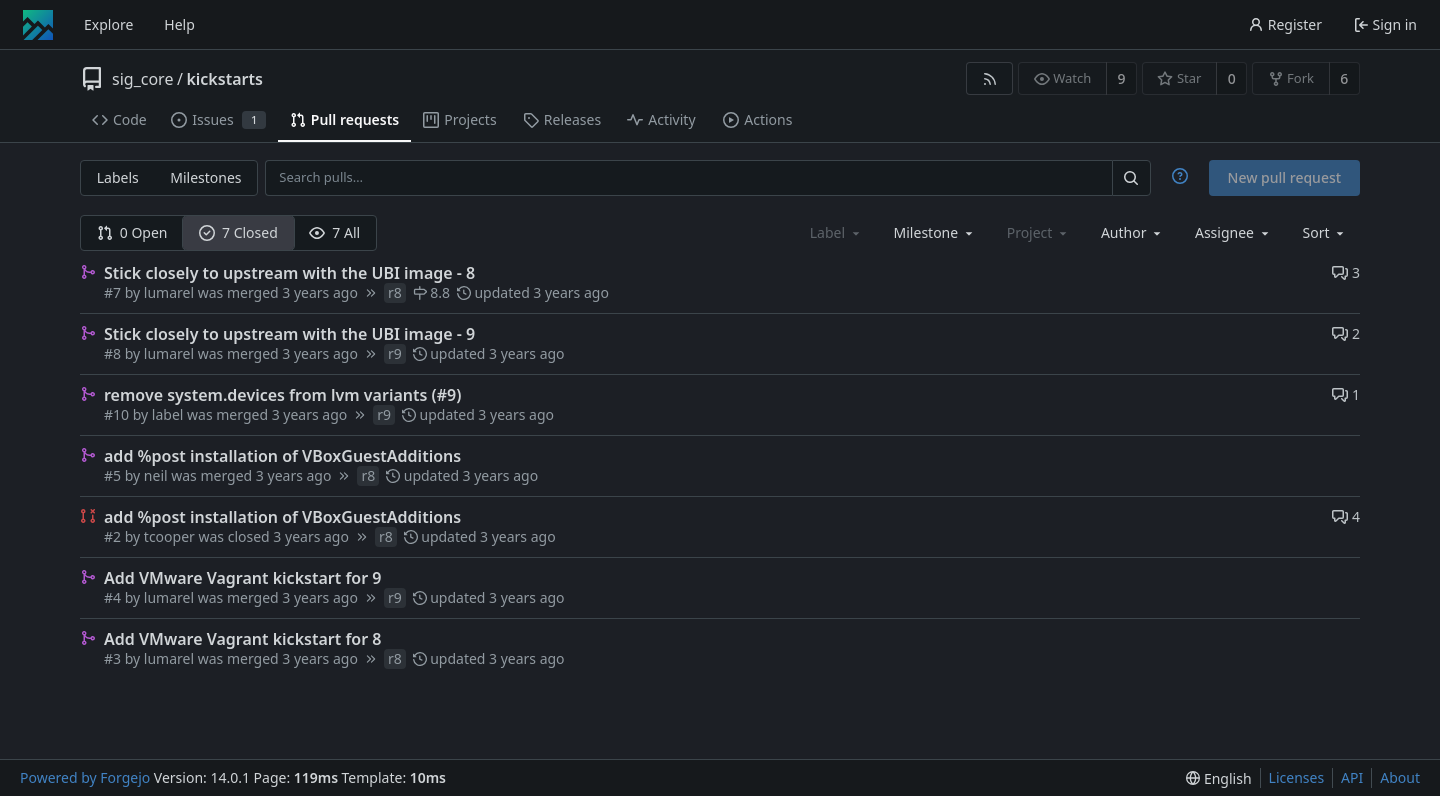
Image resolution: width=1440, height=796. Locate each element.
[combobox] (935, 232)
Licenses (1297, 777)
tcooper (169, 536)
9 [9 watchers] (1122, 78)
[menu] (1325, 232)
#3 (114, 658)
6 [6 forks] (1344, 78)
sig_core (142, 79)
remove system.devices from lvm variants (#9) (282, 395)
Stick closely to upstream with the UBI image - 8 (289, 273)
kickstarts (224, 79)
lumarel (169, 292)
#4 (114, 597)
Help (179, 24)
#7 (114, 292)
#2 (114, 536)
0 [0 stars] (1232, 78)
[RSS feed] (989, 78)
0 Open (132, 232)
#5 (114, 475)
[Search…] (1131, 177)
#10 (118, 414)
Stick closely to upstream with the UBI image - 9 (289, 334)
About (1400, 777)
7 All (334, 232)
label (168, 414)
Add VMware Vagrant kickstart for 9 (242, 578)
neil (156, 475)
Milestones (205, 177)
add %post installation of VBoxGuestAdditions (282, 456)
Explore (108, 24)
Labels (118, 177)
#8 (114, 353)
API (1352, 777)
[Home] (38, 25)
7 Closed (238, 232)
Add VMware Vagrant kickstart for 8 (242, 639)
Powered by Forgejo (85, 777)
